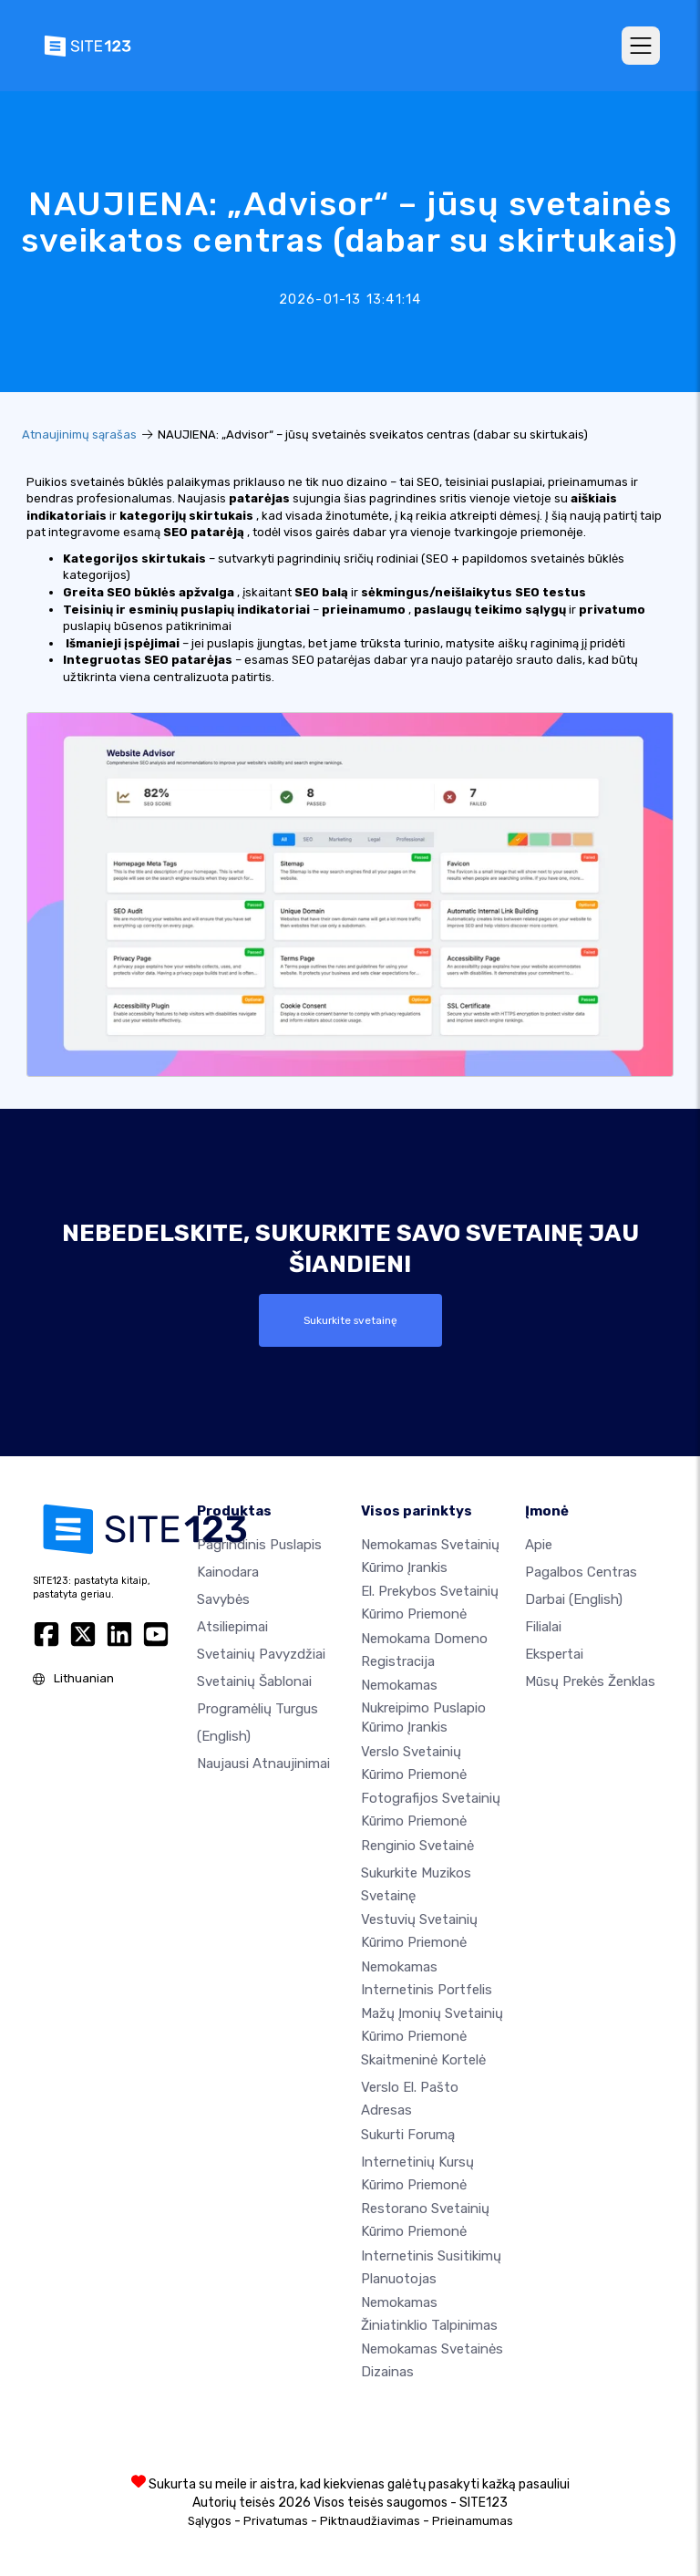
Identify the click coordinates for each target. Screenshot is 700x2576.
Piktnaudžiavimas (370, 2521)
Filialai (543, 1627)
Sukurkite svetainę (350, 1320)
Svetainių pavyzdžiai (261, 1654)
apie (538, 1544)
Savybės (223, 1599)
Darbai (574, 1599)
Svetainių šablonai (254, 1681)
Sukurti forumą (408, 2134)
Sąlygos (210, 2521)
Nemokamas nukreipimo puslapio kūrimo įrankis (423, 1706)
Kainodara (228, 1572)
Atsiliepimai (232, 1627)
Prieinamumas (472, 2521)
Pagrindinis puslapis (259, 1544)
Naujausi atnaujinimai (263, 1763)
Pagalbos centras (581, 1572)
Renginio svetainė (417, 1844)
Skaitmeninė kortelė (423, 2060)
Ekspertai (554, 1654)
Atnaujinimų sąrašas (79, 434)
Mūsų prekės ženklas (590, 1681)
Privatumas (275, 2521)
